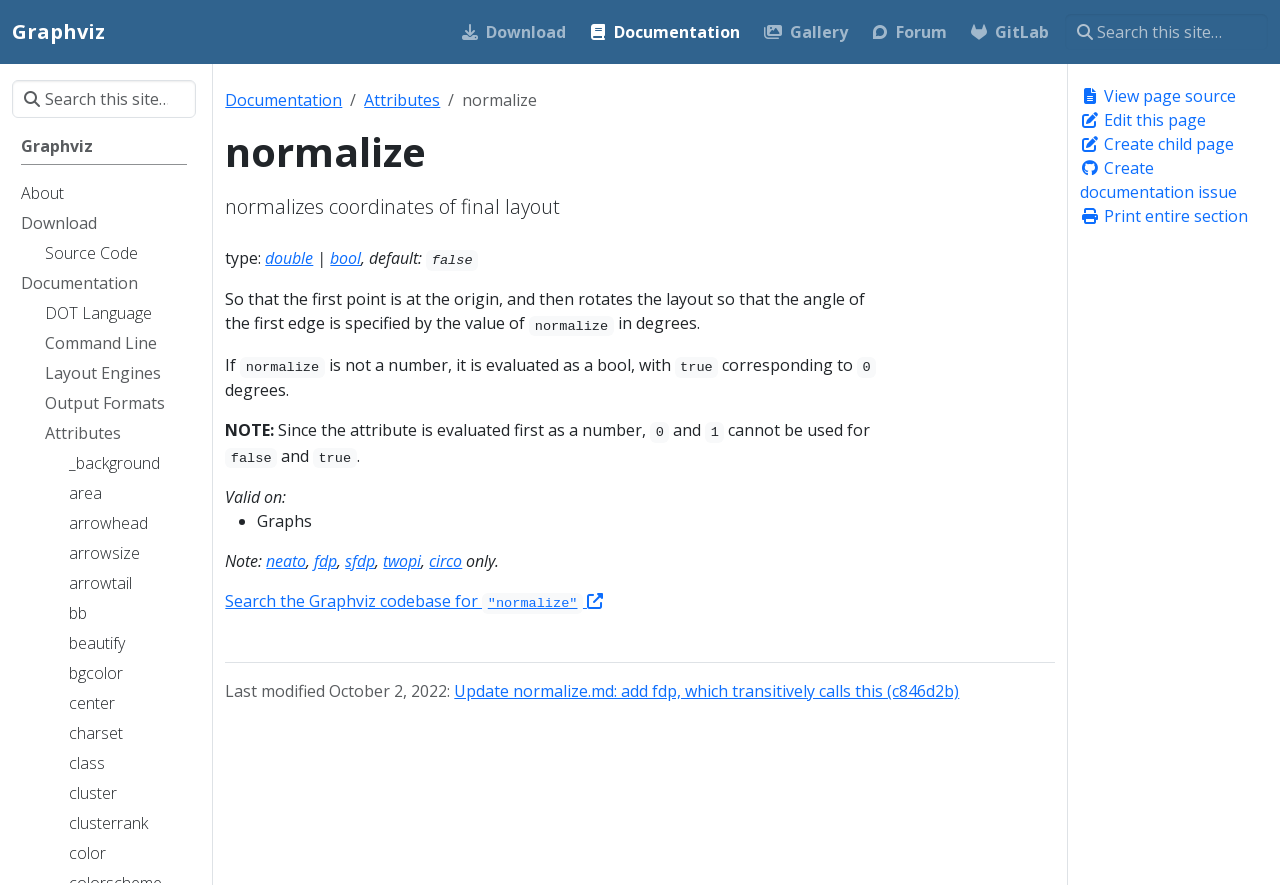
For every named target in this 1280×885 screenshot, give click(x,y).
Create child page (1157, 144)
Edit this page (1143, 120)
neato (286, 561)
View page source (1158, 96)
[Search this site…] (1166, 32)
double (289, 258)
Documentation (283, 100)
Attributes (402, 100)
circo (445, 561)
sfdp (360, 561)
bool (345, 258)
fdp (325, 561)
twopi (402, 561)
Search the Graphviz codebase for (414, 601)
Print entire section (1164, 216)
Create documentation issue (1158, 180)
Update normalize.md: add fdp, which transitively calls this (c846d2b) (706, 691)
